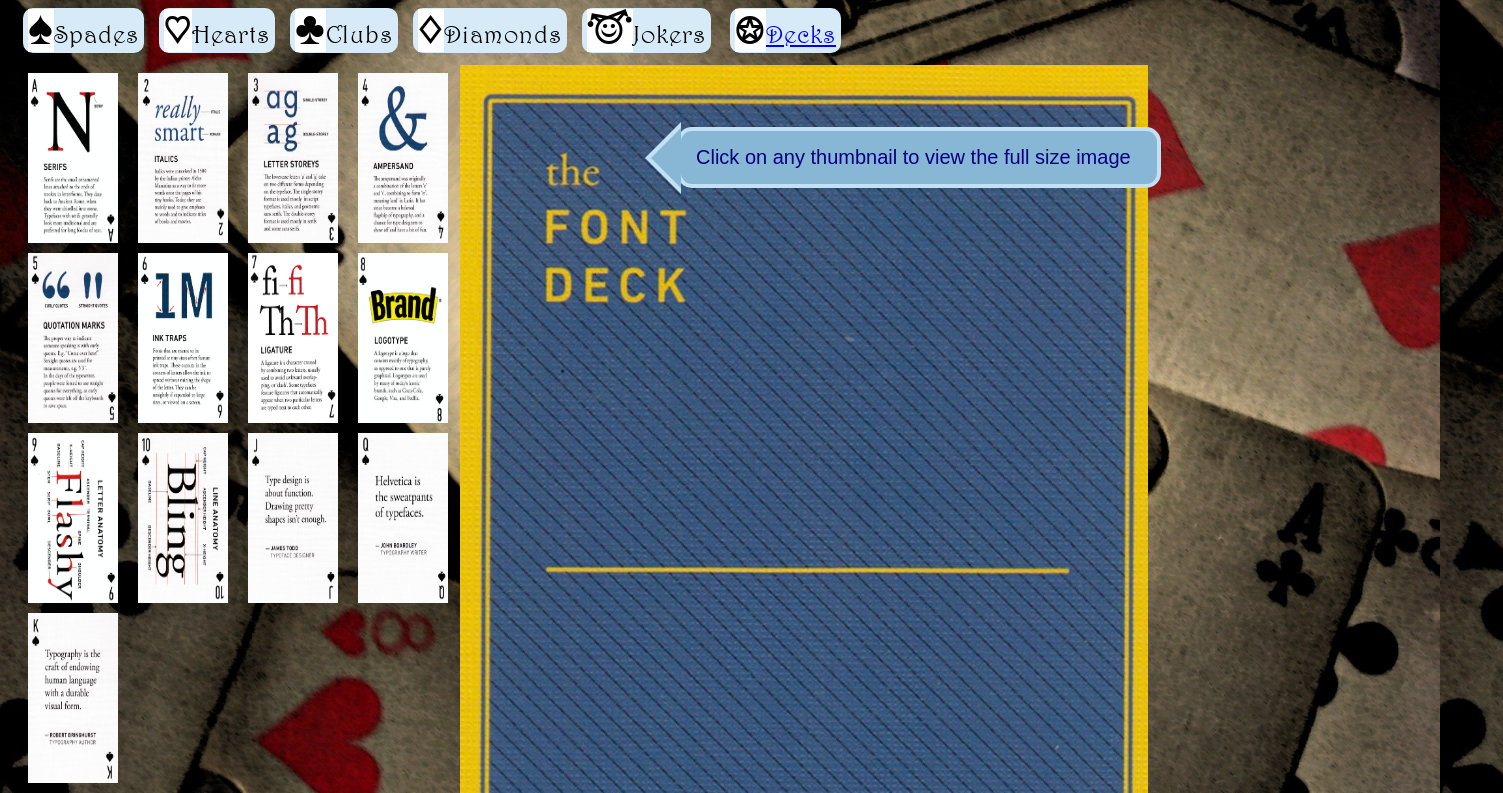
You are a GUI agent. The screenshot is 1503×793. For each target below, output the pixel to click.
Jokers (646, 30)
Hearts (217, 30)
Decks (801, 34)
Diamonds (490, 30)
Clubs (344, 30)
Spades (83, 30)
